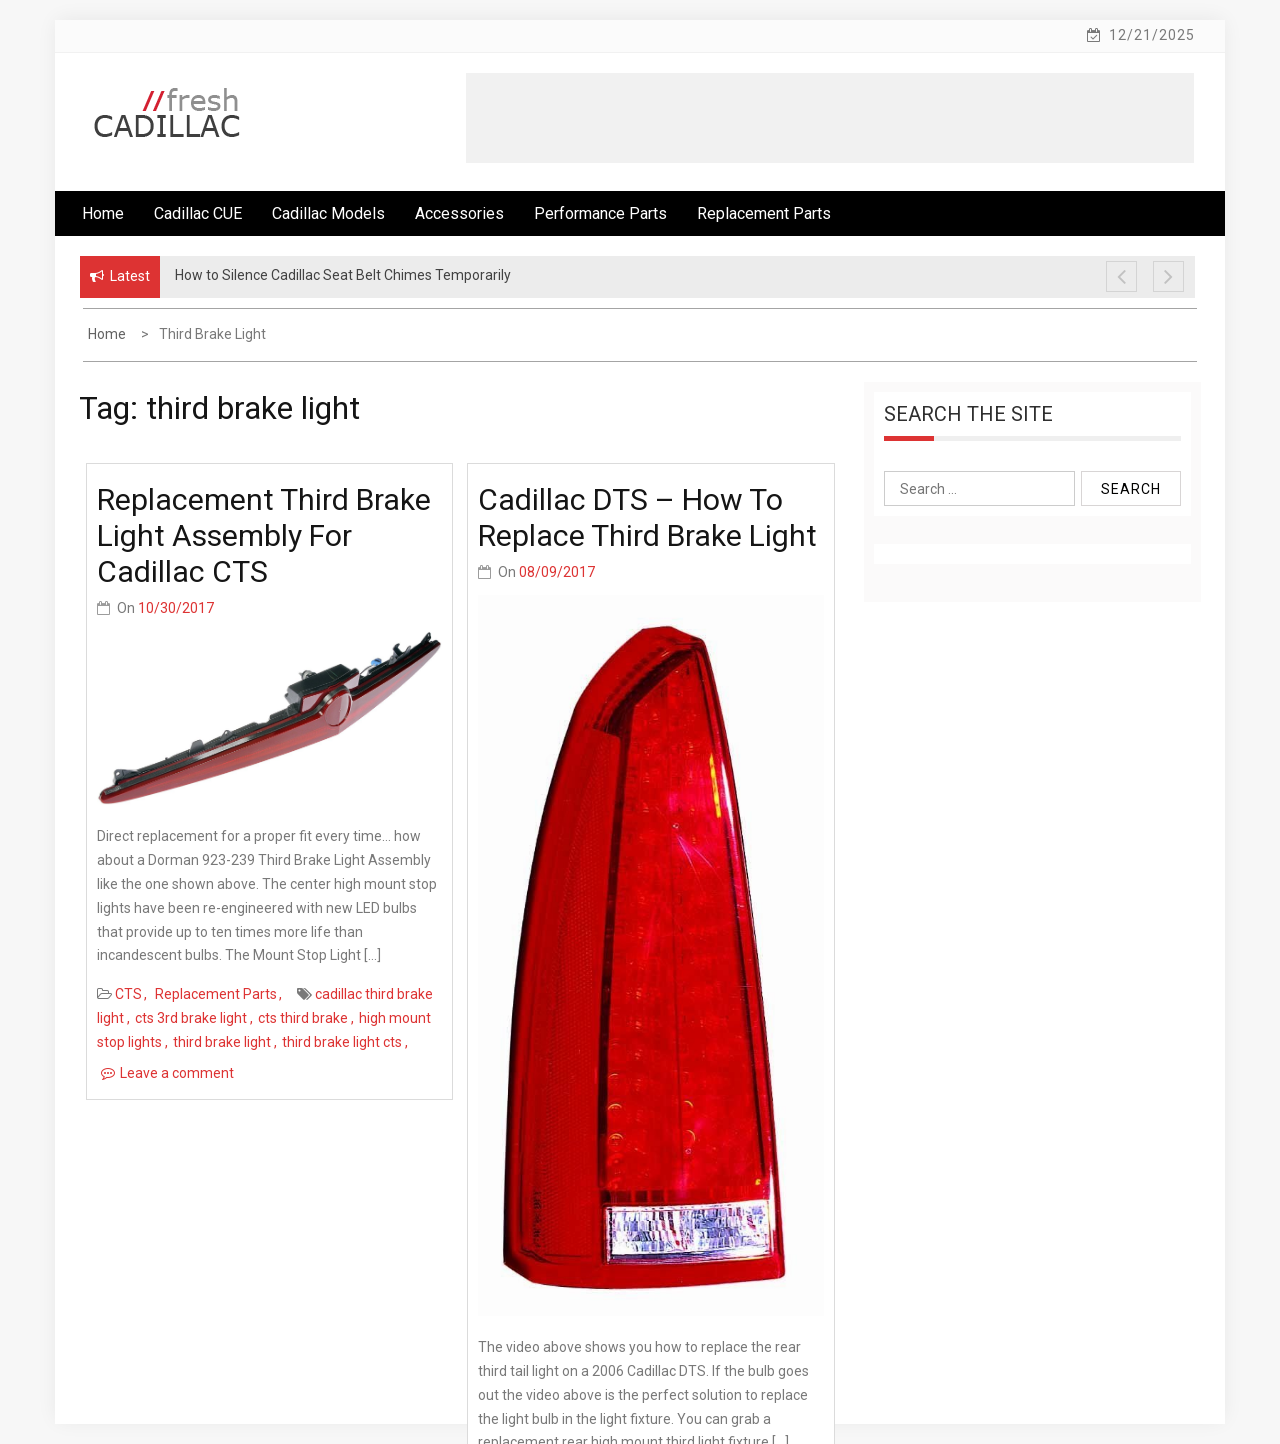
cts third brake (303, 1018)
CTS (128, 994)
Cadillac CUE (198, 213)
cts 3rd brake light (191, 1018)
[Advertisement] (830, 118)
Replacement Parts (764, 213)
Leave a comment (177, 1073)
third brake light (222, 1042)
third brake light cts (342, 1042)
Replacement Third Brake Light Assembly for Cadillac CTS (264, 535)
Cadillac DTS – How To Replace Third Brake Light (647, 517)
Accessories (459, 213)
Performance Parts (600, 213)
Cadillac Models (328, 213)
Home (103, 213)
